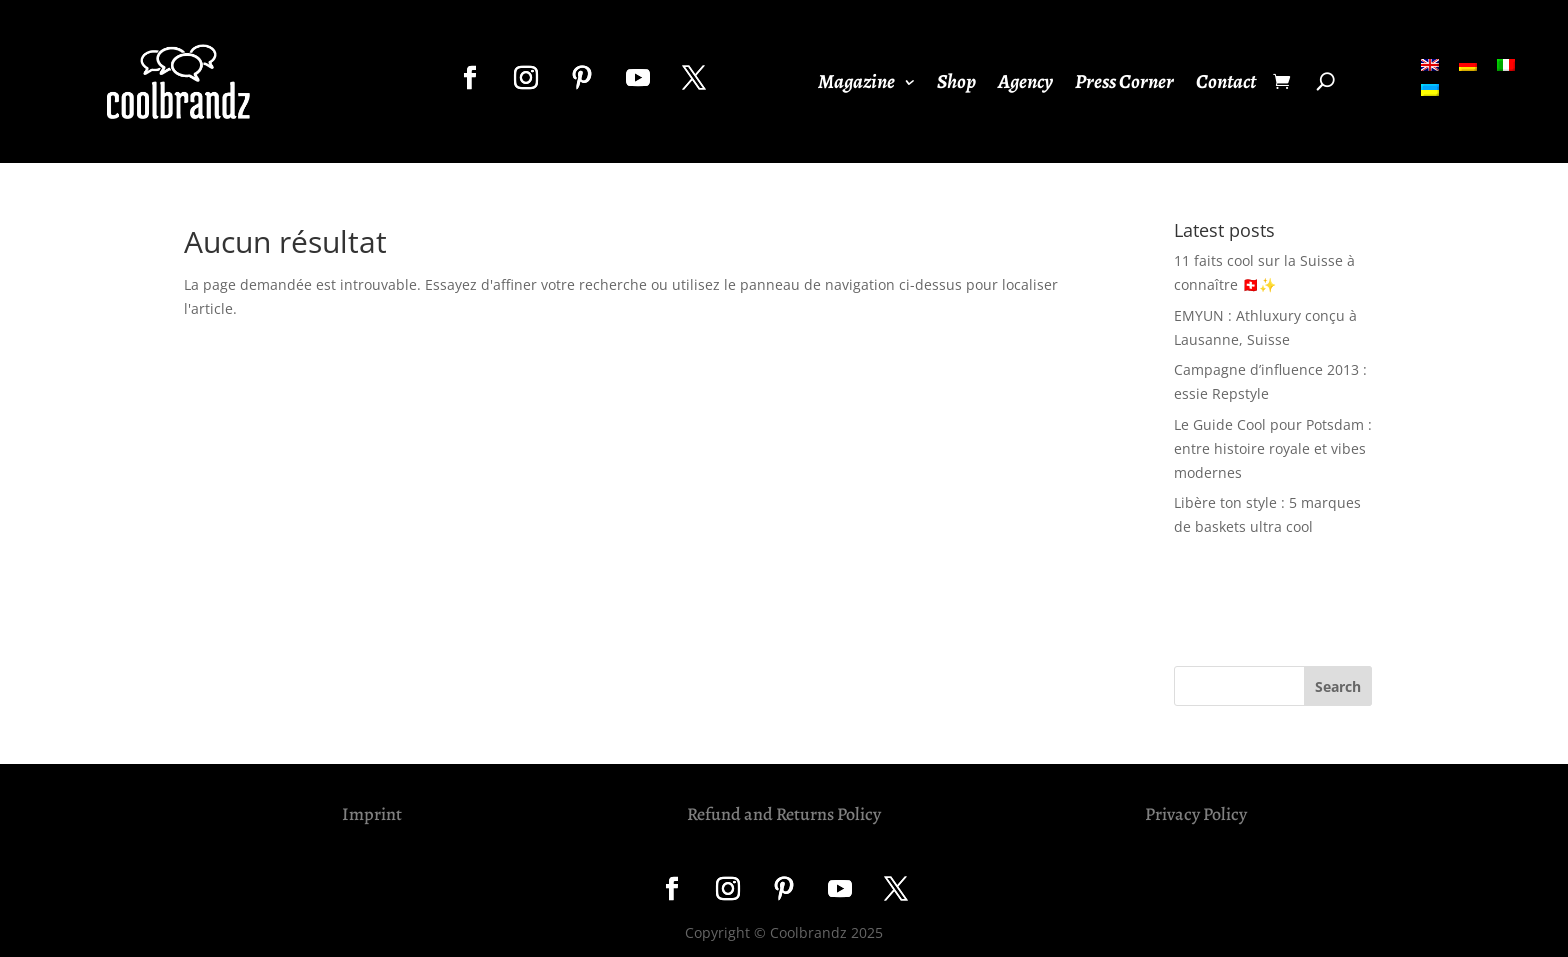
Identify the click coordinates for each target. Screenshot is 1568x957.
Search (1338, 686)
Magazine (856, 85)
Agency (1025, 85)
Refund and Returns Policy (784, 814)
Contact (1226, 85)
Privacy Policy (1196, 814)
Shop (956, 85)
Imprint (372, 814)
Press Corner (1124, 85)
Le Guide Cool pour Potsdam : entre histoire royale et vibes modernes (1273, 448)
